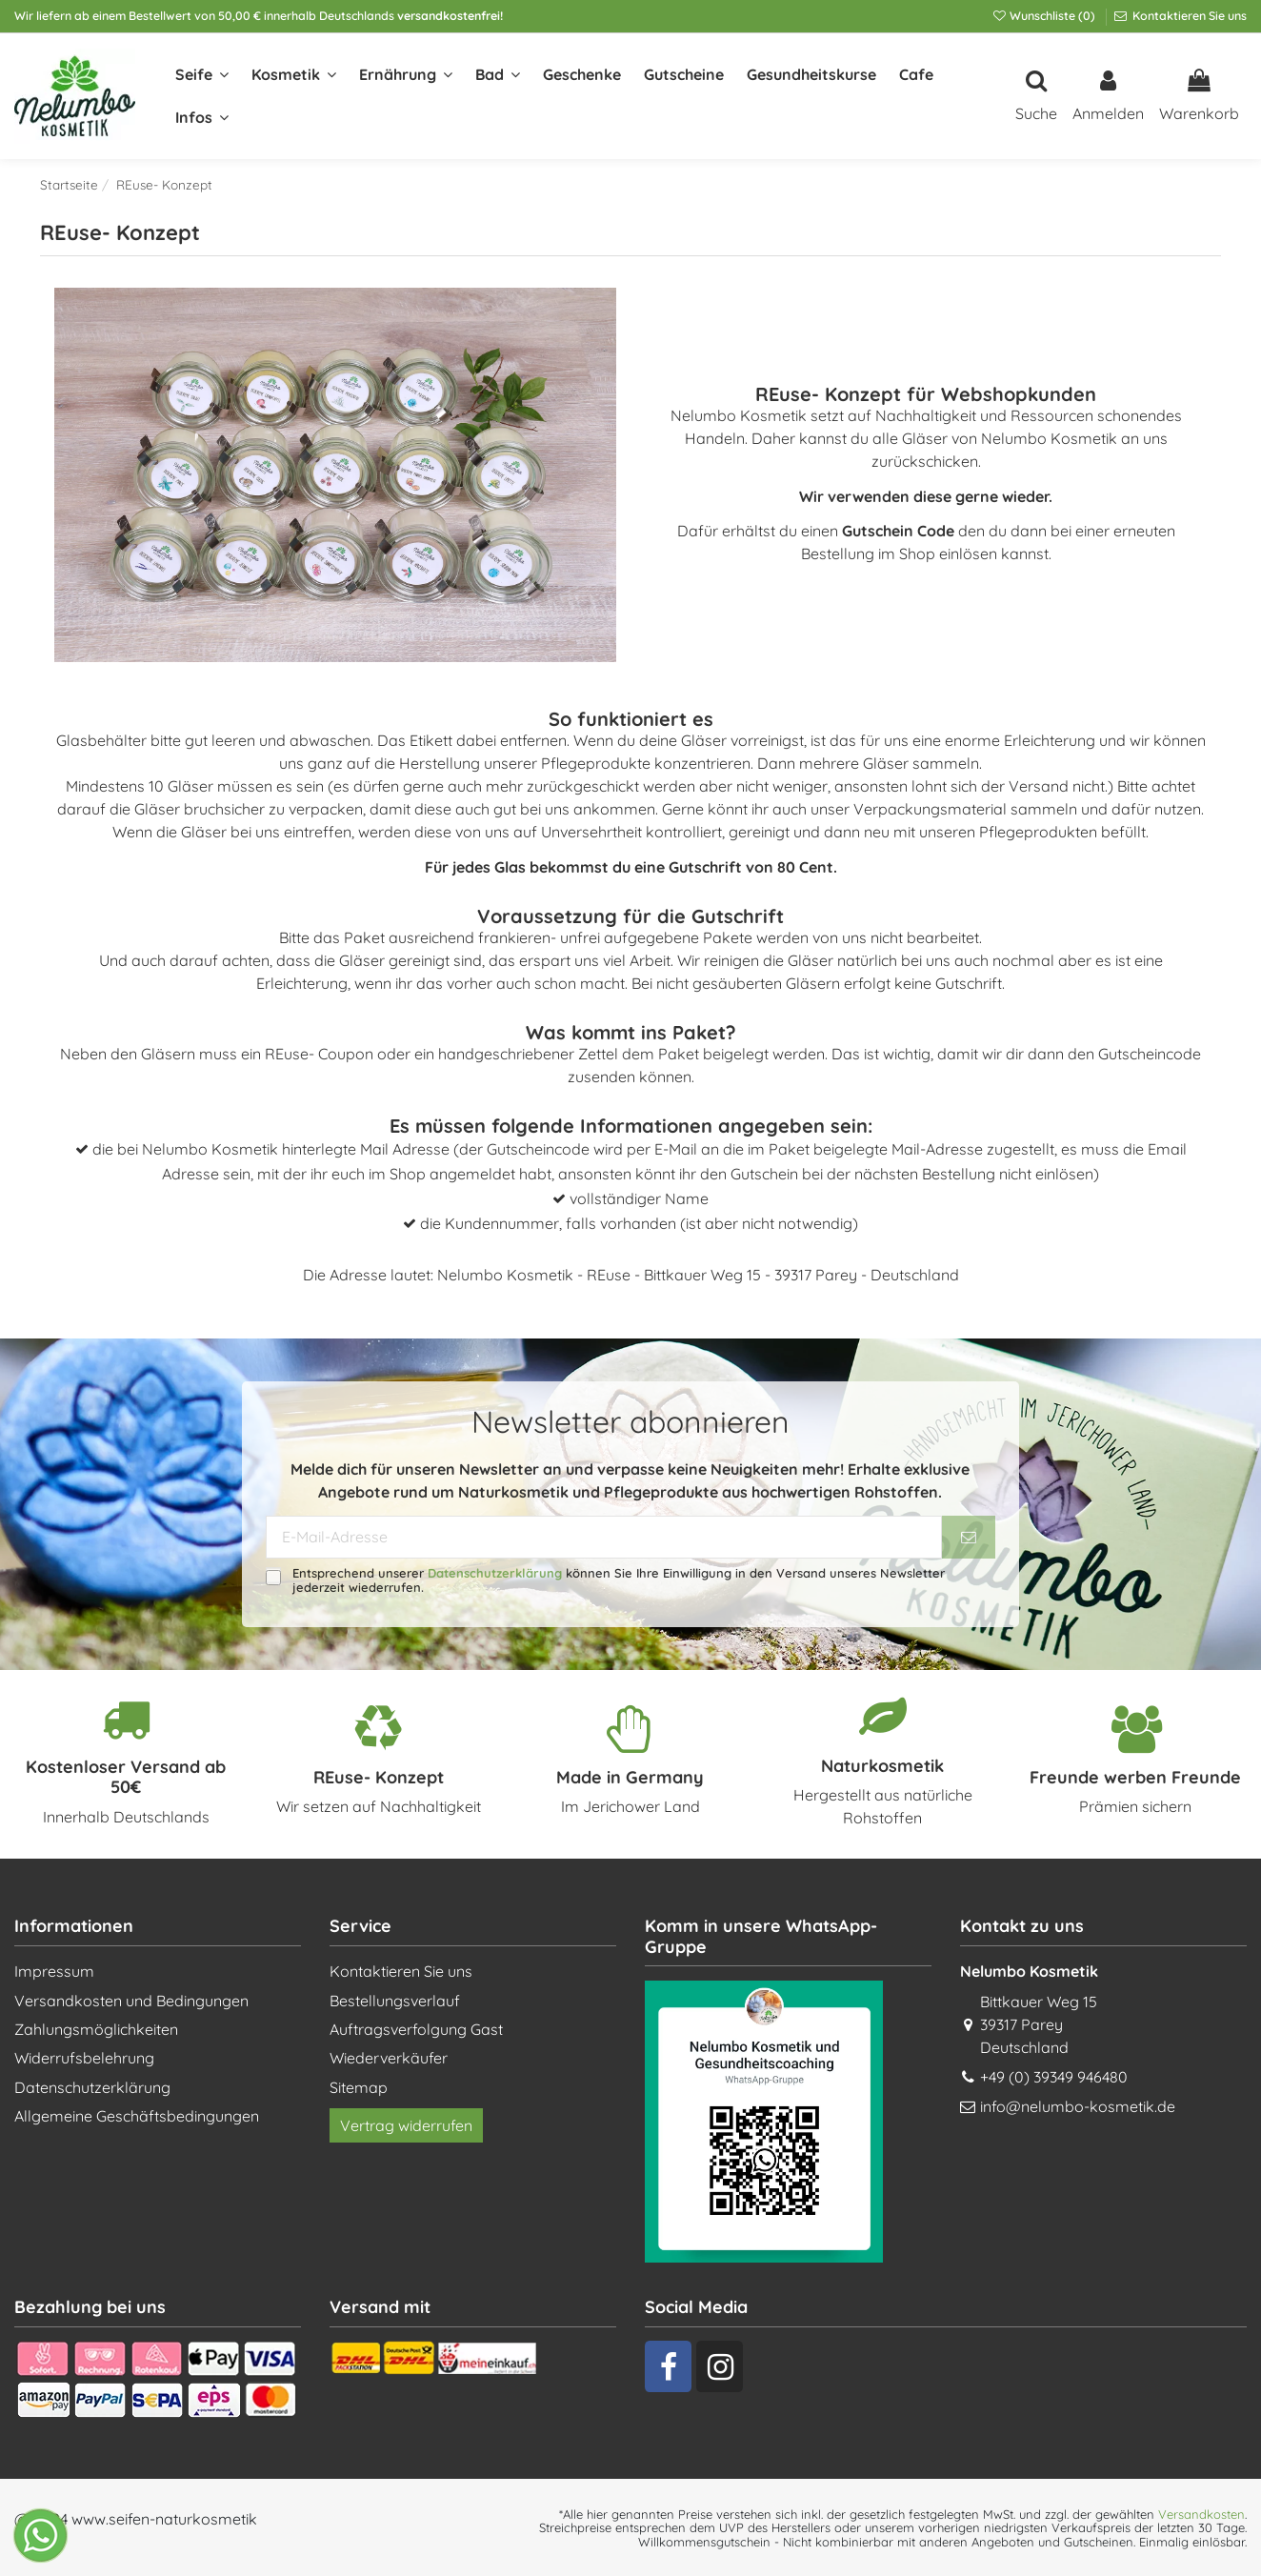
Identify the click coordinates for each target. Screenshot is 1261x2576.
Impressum (54, 1971)
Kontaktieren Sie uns (1188, 16)
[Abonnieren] (968, 1537)
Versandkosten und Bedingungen (131, 2000)
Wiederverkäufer (389, 2057)
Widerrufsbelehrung (84, 2057)
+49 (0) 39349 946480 (1054, 2076)
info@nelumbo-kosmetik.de (1077, 2106)
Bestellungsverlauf (395, 2000)
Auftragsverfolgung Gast (416, 2029)
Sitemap (359, 2087)
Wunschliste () (1044, 16)
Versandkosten (1201, 2514)
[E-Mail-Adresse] (604, 1537)
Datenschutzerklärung (495, 1572)
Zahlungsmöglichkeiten (96, 2029)
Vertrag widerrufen (406, 2125)
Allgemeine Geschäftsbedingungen (136, 2115)
